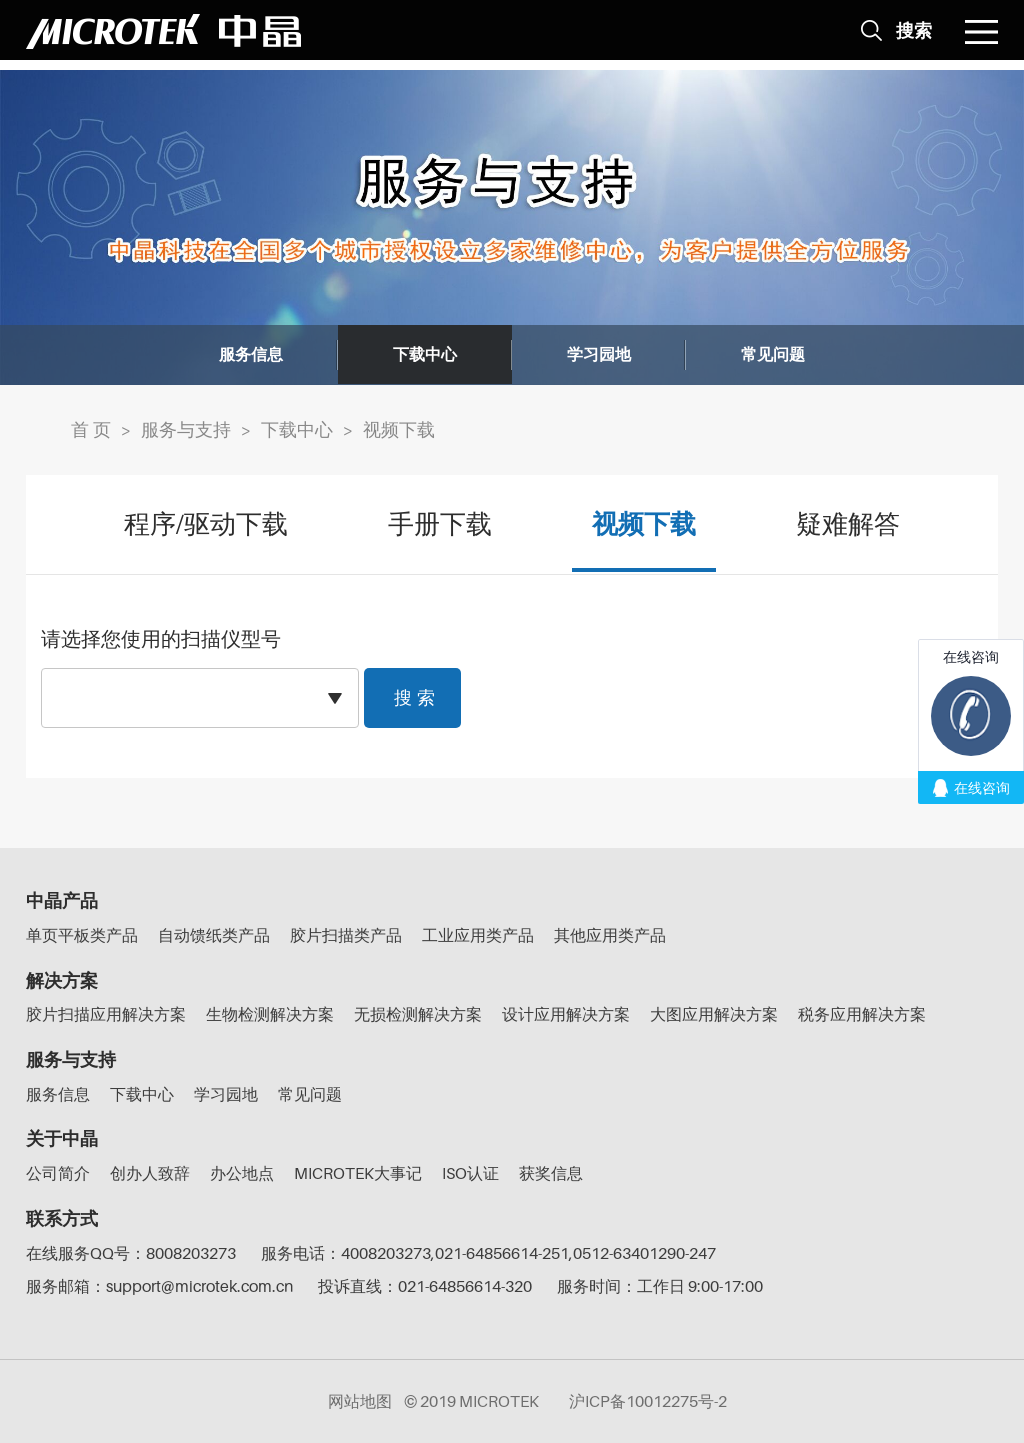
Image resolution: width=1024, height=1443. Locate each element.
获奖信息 (551, 1173)
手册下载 (440, 524)
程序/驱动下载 (206, 524)
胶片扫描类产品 (346, 935)
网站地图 (360, 1401)
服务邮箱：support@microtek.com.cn (159, 1286)
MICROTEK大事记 (358, 1173)
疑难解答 (848, 524)
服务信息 (251, 355)
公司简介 (58, 1173)
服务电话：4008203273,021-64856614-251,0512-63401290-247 (488, 1253)
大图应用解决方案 (714, 1014)
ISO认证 (470, 1173)
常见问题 (773, 355)
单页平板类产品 (82, 935)
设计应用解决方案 (566, 1014)
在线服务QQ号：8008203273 (131, 1253)
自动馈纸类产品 (214, 935)
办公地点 (242, 1173)
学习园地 (599, 355)
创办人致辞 (150, 1173)
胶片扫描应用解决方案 (106, 1014)
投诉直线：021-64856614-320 (425, 1286)
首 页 (91, 429)
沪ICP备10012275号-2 (648, 1401)
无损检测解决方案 (418, 1014)
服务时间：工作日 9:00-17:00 (660, 1286)
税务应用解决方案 (862, 1014)
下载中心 (425, 355)
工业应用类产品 (478, 935)
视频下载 (399, 429)
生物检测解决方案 (270, 1014)
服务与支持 (186, 429)
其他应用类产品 (610, 935)
